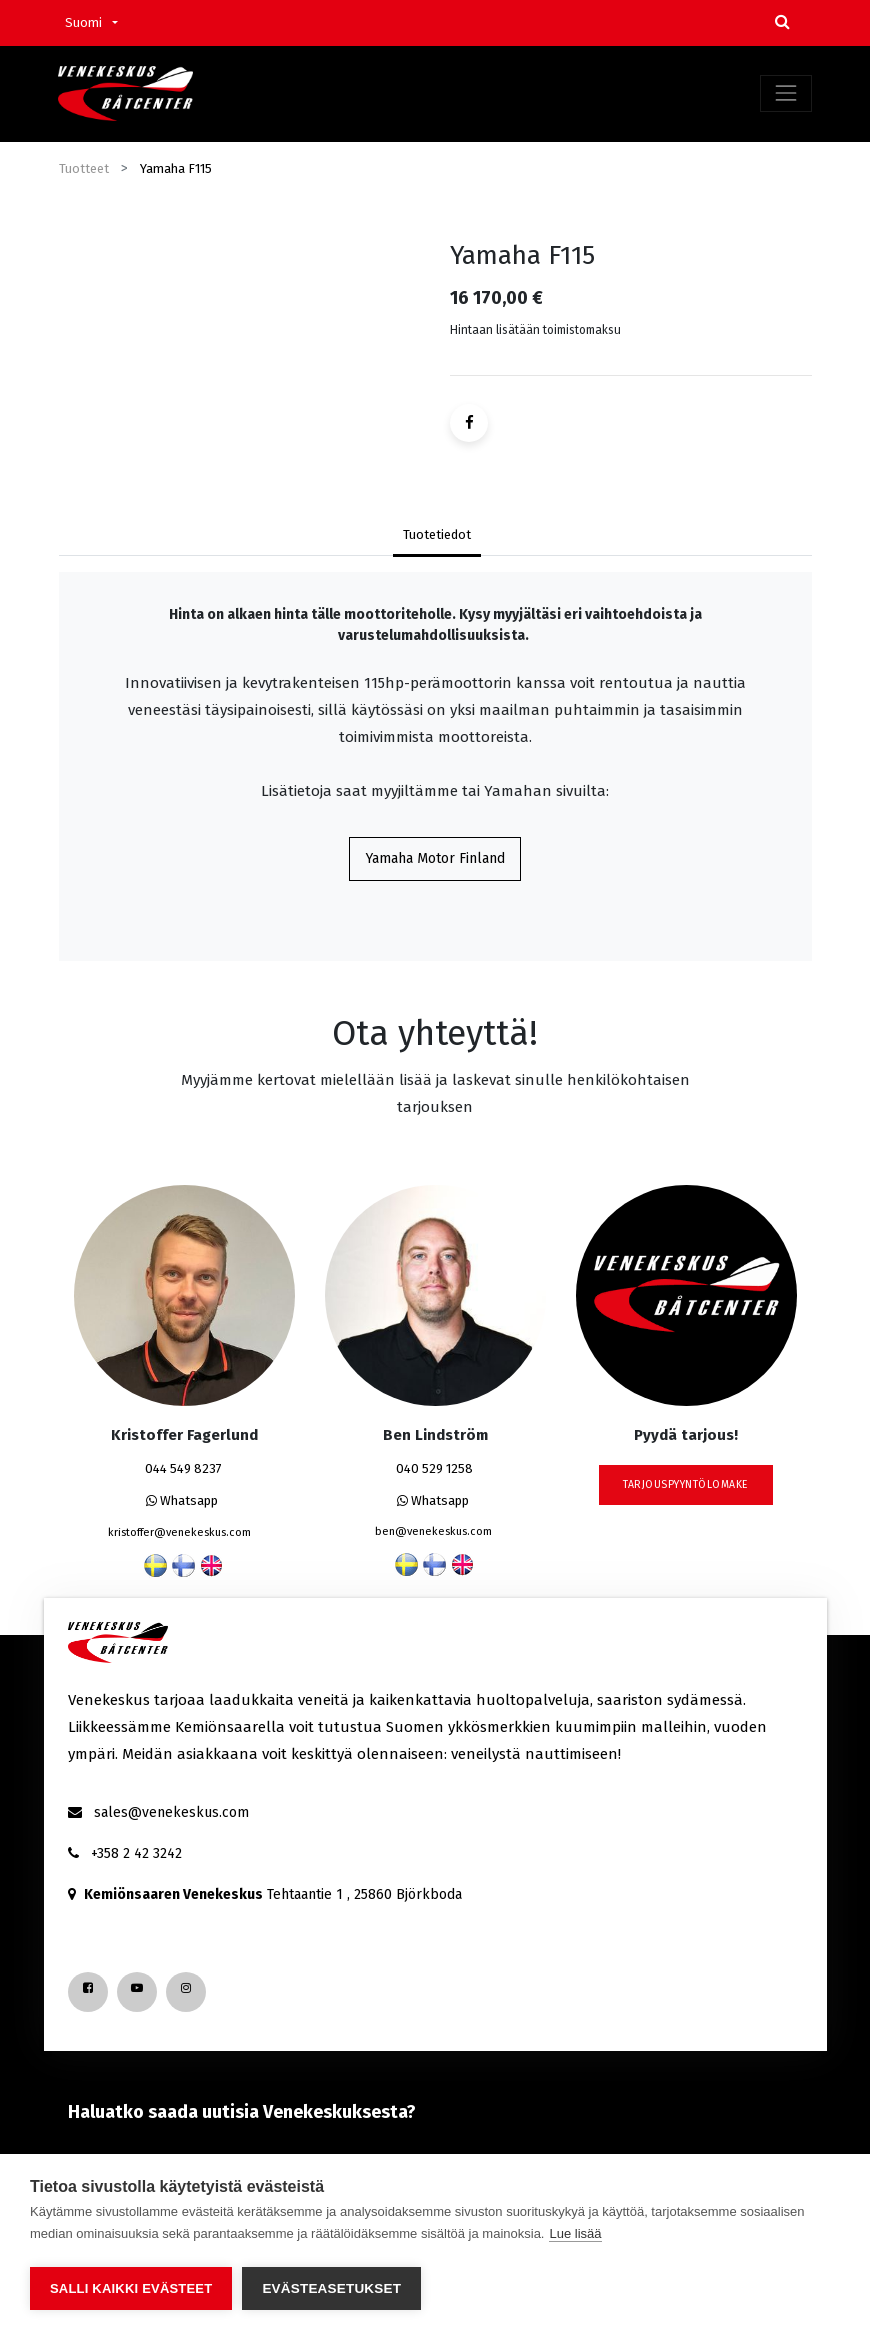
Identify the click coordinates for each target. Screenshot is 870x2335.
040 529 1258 (434, 1469)
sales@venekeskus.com (171, 1812)
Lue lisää (575, 2235)
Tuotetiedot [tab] (437, 534)
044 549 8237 (183, 1469)
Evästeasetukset (331, 2288)
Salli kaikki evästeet (131, 2288)
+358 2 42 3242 (136, 1853)
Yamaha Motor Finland (435, 859)
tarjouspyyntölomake (686, 1485)
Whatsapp (182, 1501)
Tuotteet (84, 168)
